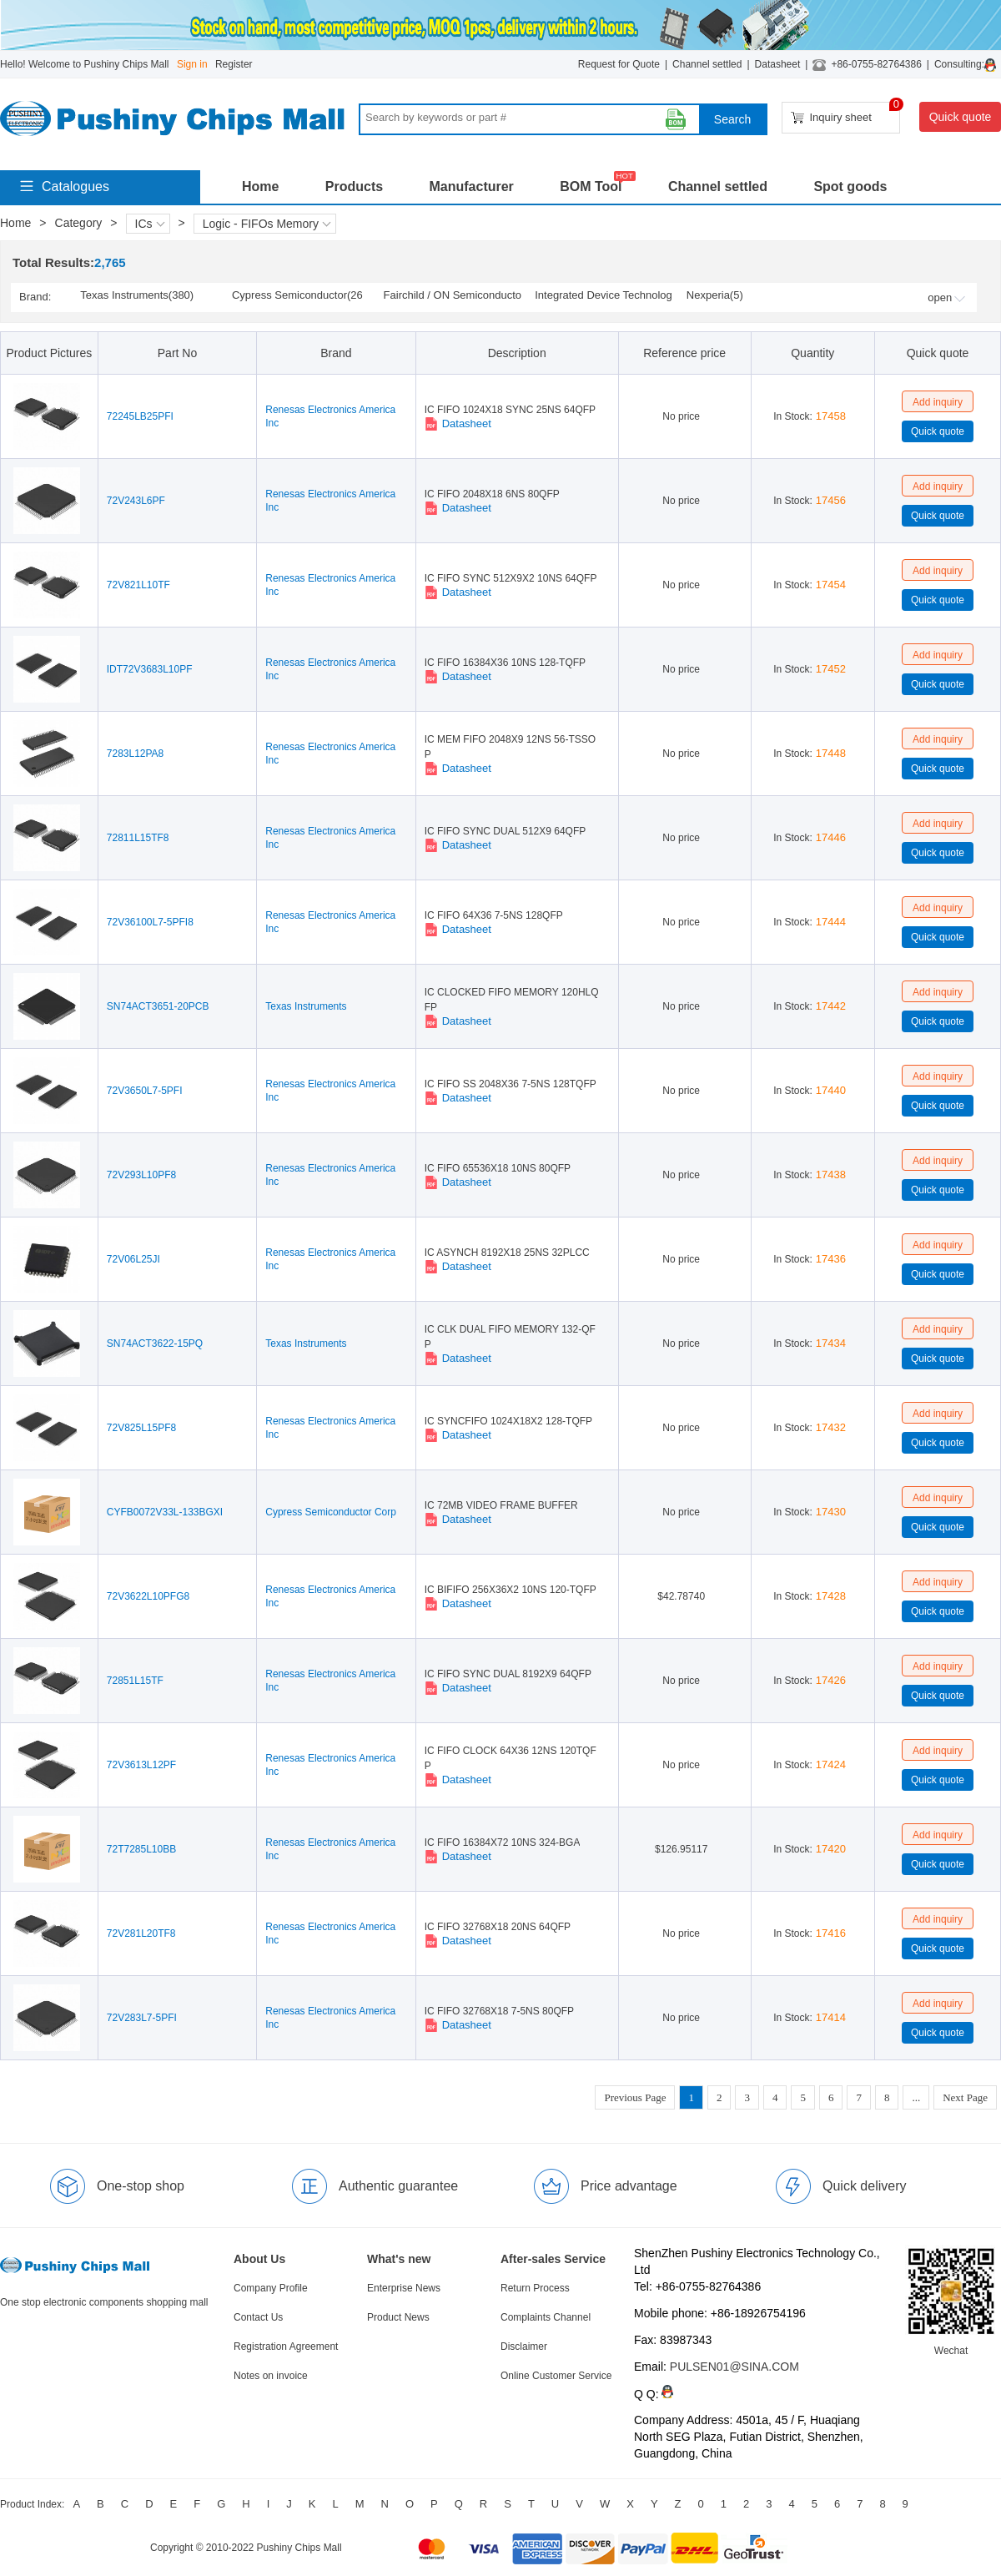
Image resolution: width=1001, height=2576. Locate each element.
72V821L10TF (138, 585)
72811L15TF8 (138, 838)
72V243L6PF (136, 501)
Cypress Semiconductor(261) (297, 296)
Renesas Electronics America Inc (330, 416)
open (946, 297)
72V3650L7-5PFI (145, 1090)
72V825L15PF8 (141, 1428)
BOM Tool (590, 186)
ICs (149, 223)
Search (732, 119)
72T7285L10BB (141, 1849)
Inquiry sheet (845, 113)
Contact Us (258, 2317)
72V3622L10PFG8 (148, 1596)
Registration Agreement (286, 2346)
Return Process (535, 2288)
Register (234, 64)
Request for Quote (619, 64)
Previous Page (635, 2097)
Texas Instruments (305, 1006)
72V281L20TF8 (141, 1933)
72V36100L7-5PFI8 (150, 922)
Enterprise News (403, 2288)
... (916, 2097)
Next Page (965, 2097)
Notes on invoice (271, 2376)
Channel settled (707, 64)
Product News (398, 2317)
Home (260, 186)
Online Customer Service (555, 2376)
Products (354, 186)
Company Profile (271, 2288)
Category (79, 222)
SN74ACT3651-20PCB (158, 1006)
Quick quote (960, 117)
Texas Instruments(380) (137, 295)
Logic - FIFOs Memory (267, 223)
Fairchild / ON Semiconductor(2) (452, 296)
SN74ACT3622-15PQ (155, 1343)
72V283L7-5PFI (142, 2018)
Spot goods (850, 186)
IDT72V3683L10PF (150, 669)
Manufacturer (471, 186)
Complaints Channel (545, 2317)
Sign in (192, 64)
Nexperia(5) (715, 295)
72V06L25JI (133, 1259)
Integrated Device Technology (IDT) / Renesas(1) (603, 296)
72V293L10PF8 (141, 1175)
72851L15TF (135, 1680)
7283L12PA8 (135, 753)
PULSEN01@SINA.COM (734, 2366)
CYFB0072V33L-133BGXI (165, 1512)
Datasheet (778, 64)
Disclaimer (523, 2346)
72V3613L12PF (141, 1765)
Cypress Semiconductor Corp (330, 1512)
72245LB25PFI (140, 416)
